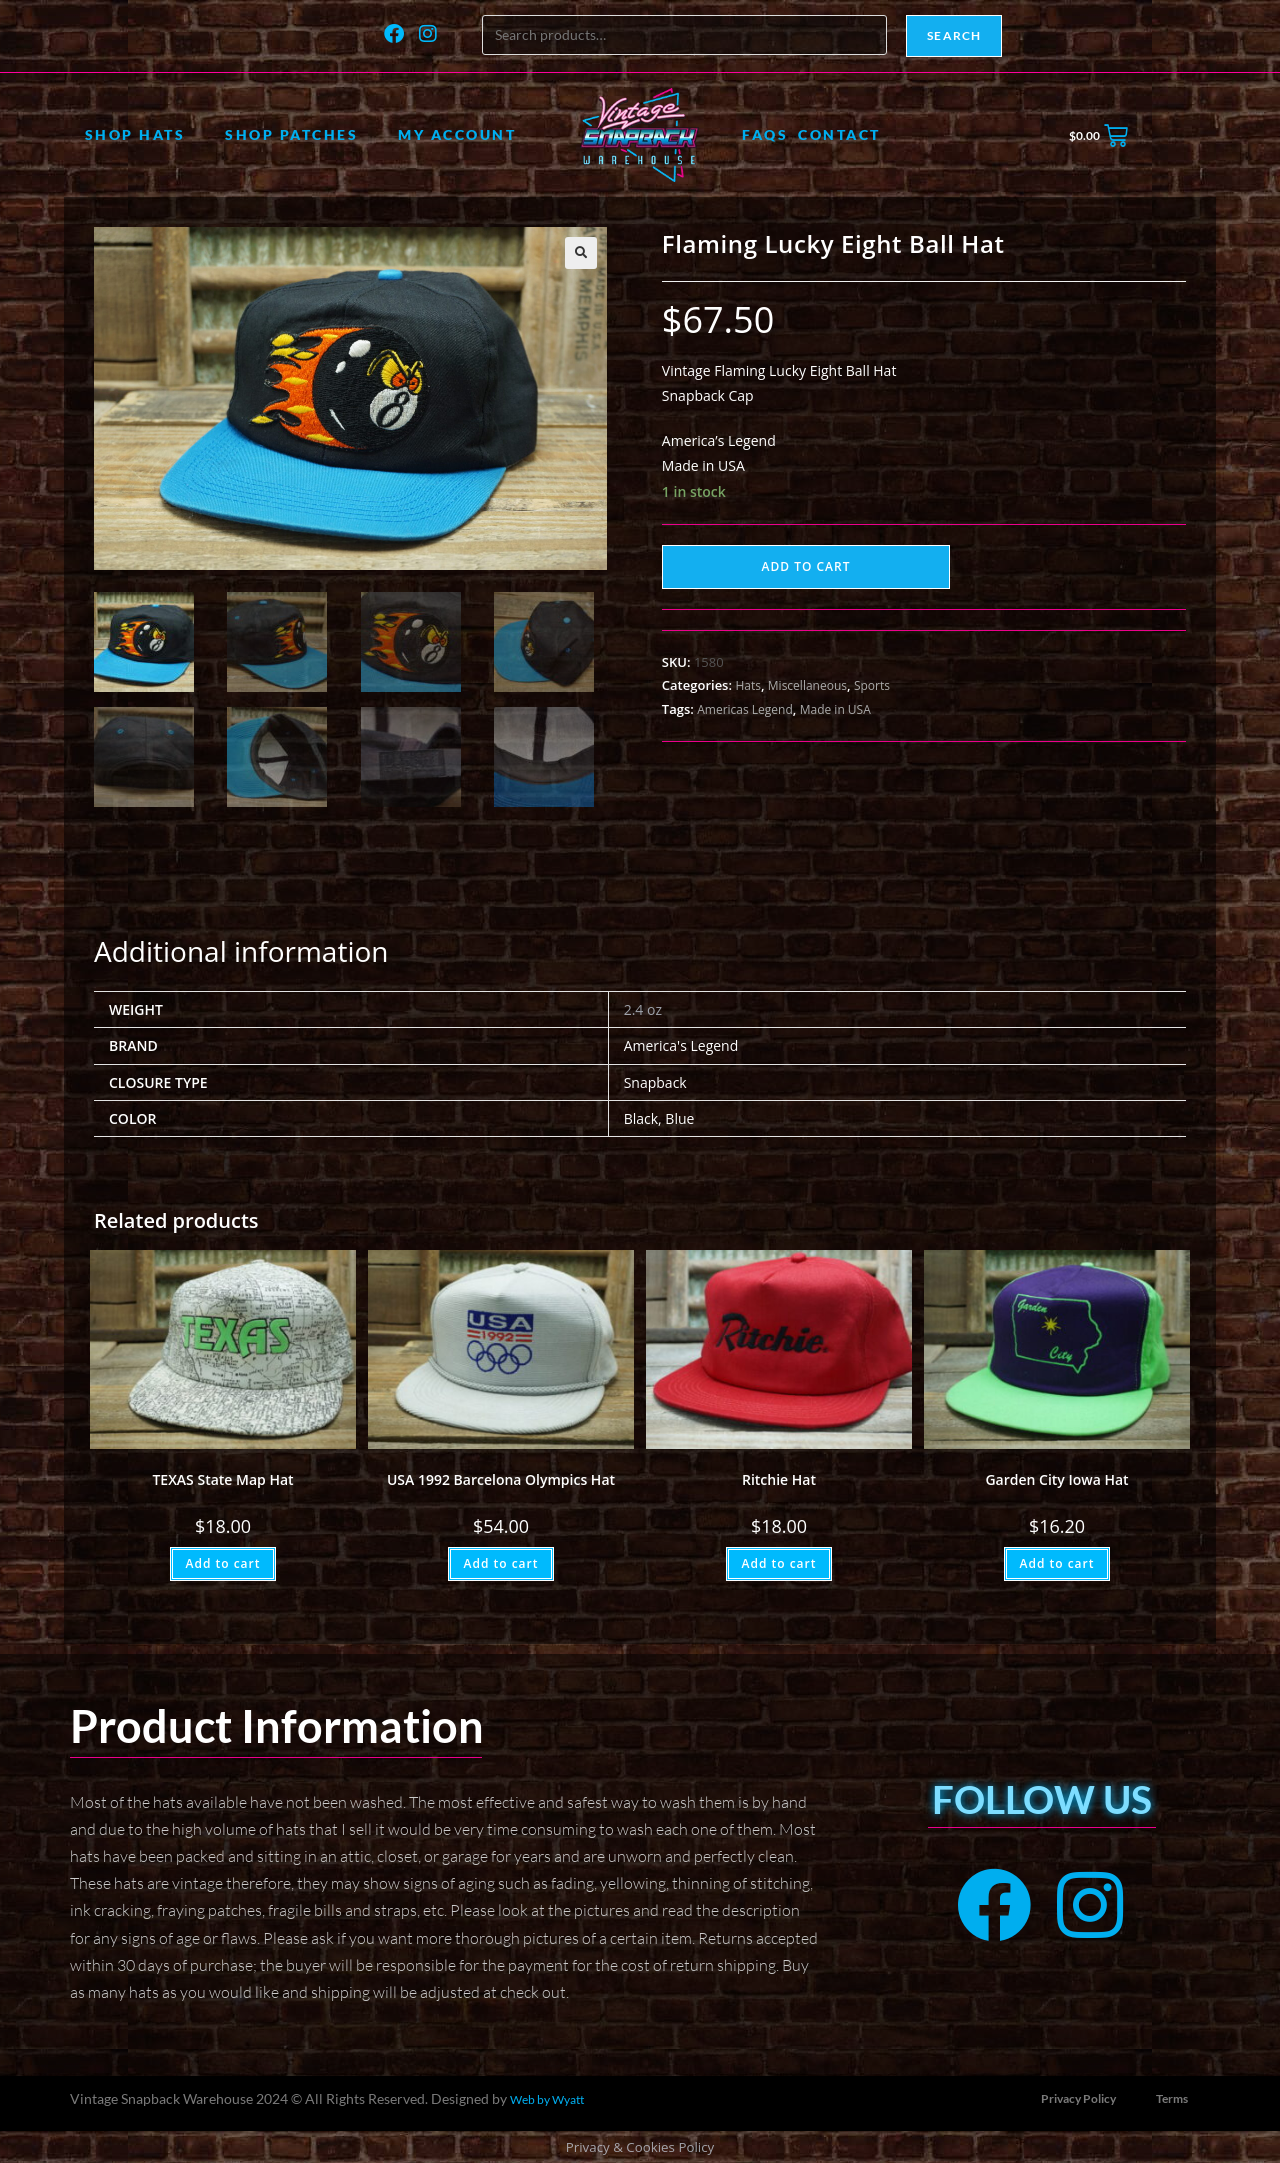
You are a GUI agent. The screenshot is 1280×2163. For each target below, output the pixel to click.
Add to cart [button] (222, 1561)
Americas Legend (745, 709)
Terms (1172, 2096)
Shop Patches (291, 134)
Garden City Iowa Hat (1056, 1477)
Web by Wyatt (547, 2097)
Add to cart (806, 566)
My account (457, 134)
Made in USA (835, 709)
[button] (581, 253)
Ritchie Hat (779, 1477)
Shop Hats (135, 134)
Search (954, 35)
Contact (839, 134)
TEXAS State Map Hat (222, 1477)
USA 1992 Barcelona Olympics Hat (501, 1477)
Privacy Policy (1078, 2096)
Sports (872, 685)
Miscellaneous (807, 685)
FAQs (765, 134)
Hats (748, 685)
